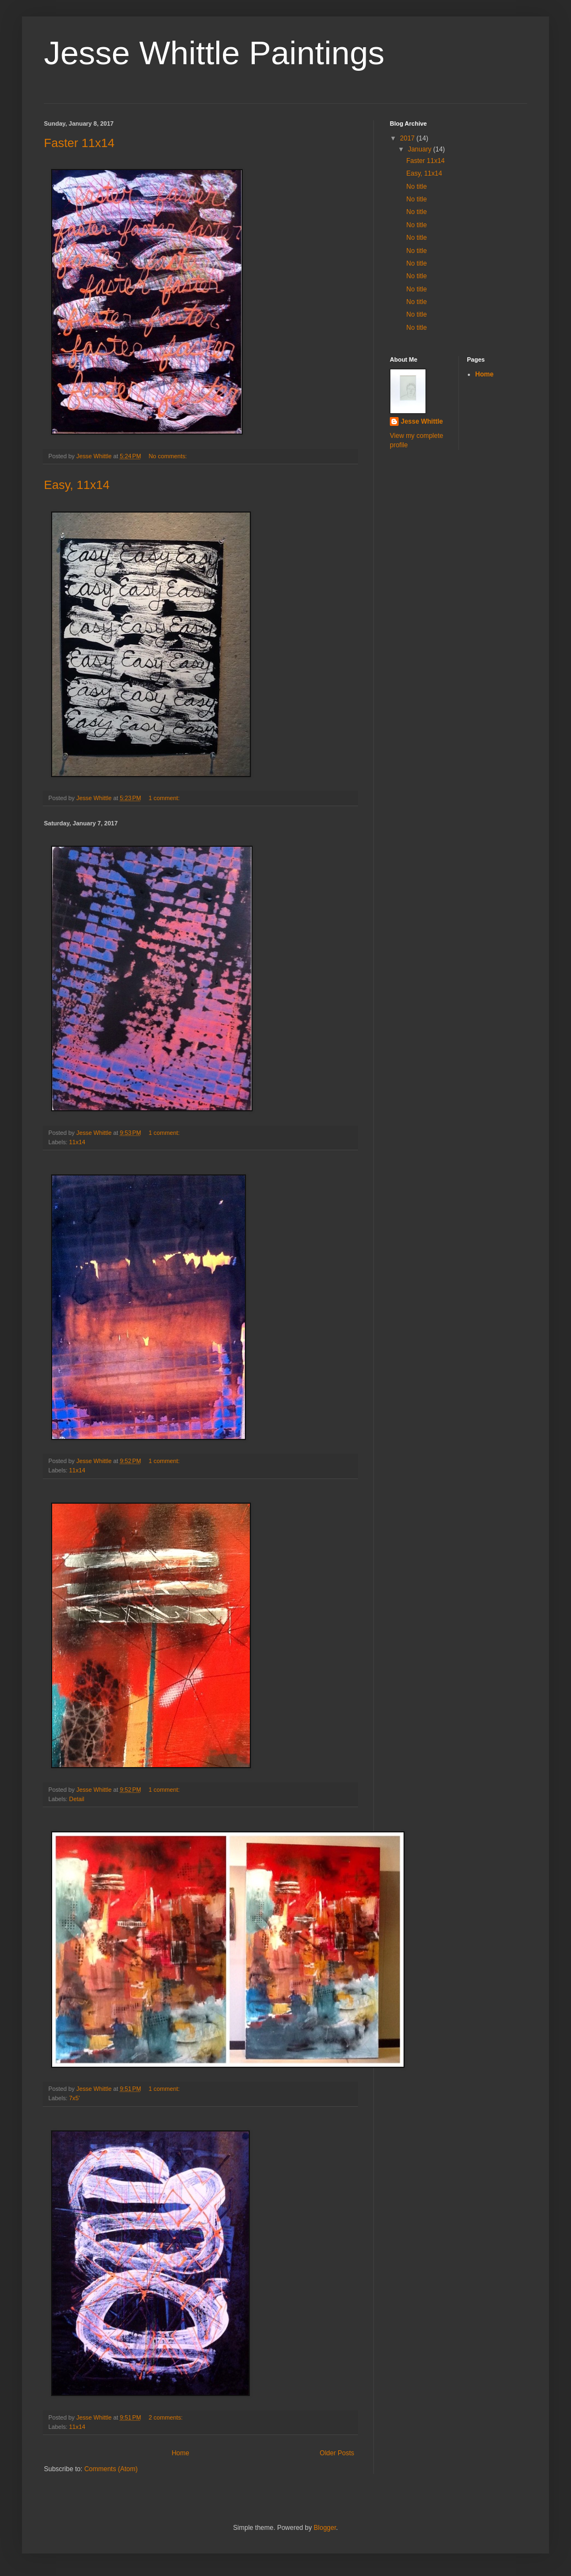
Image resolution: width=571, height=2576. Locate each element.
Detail (77, 1799)
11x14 (77, 1142)
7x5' (74, 2098)
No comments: (169, 456)
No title (416, 186)
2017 (408, 138)
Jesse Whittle (422, 421)
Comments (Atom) (110, 2469)
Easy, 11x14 (76, 485)
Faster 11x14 (79, 143)
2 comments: (166, 2417)
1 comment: (165, 798)
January (420, 149)
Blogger (325, 2528)
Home (180, 2453)
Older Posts (337, 2453)
